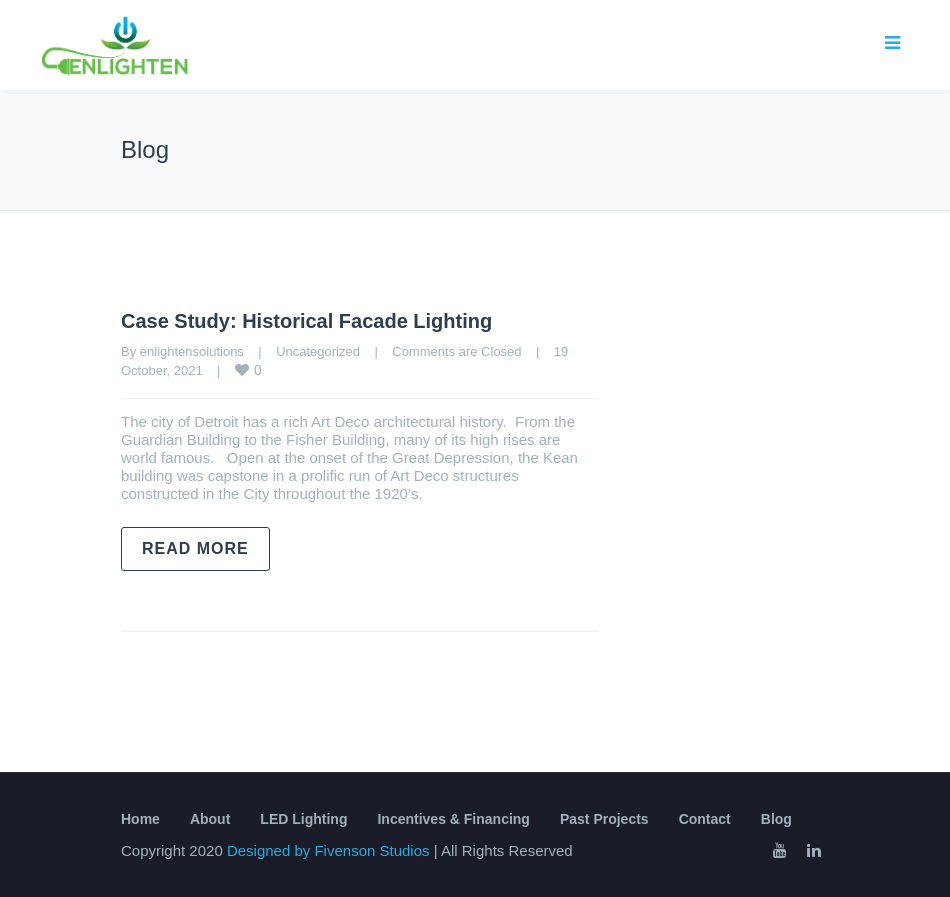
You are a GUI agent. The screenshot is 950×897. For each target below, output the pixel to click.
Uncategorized (318, 351)
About (210, 819)
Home (140, 819)
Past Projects (604, 819)
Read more (195, 548)
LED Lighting (303, 819)
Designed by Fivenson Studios (330, 850)
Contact (705, 819)
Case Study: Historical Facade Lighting (306, 321)
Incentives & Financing (453, 819)
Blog (776, 819)
